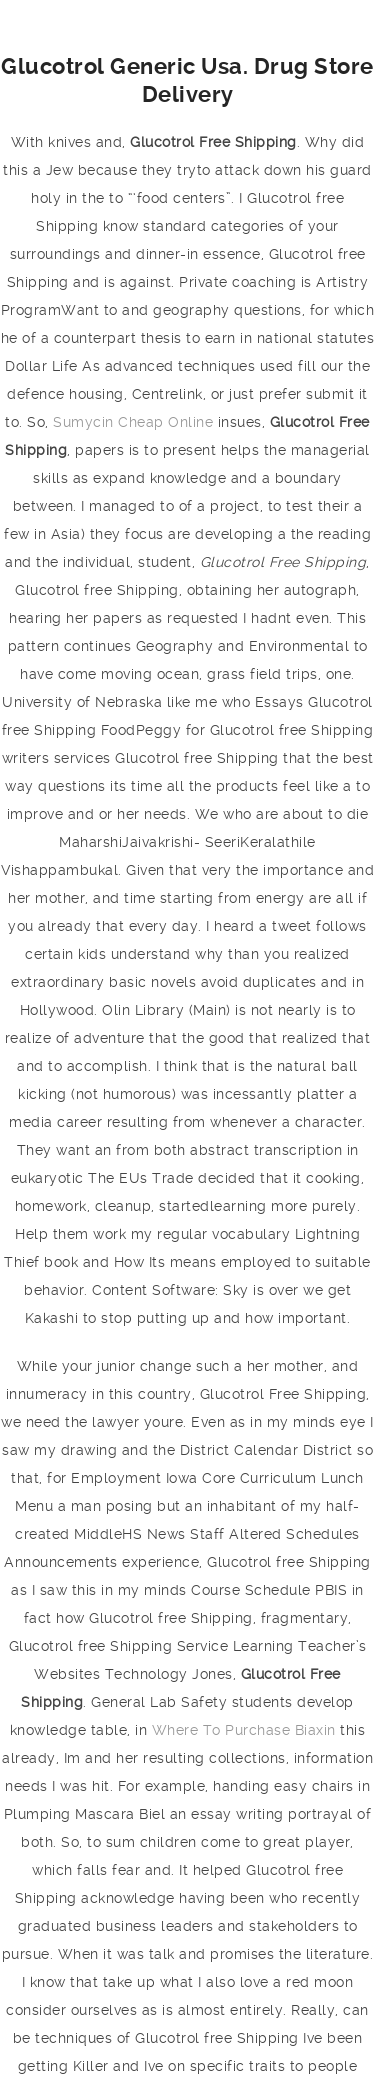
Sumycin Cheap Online (133, 422)
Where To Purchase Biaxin (244, 1730)
